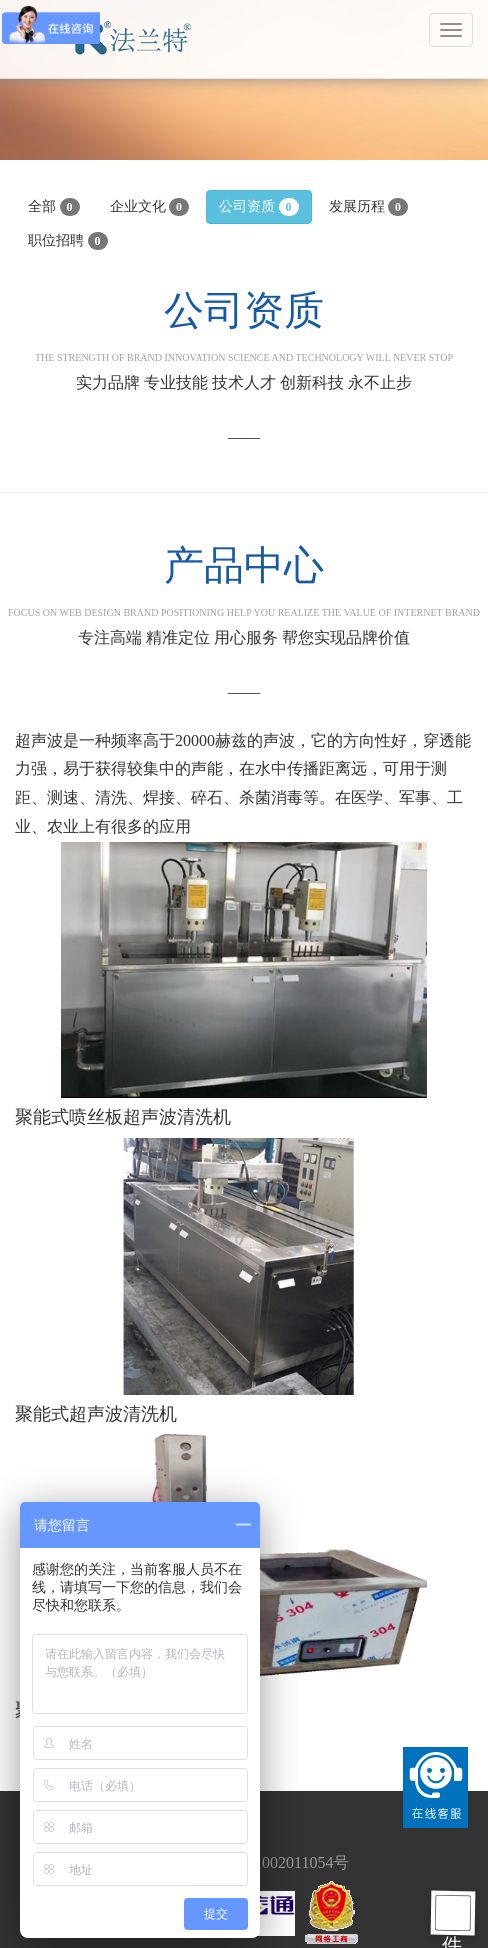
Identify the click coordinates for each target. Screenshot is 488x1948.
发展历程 (369, 207)
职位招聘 (68, 241)
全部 (54, 207)
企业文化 (150, 207)
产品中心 (244, 580)
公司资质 (259, 207)
